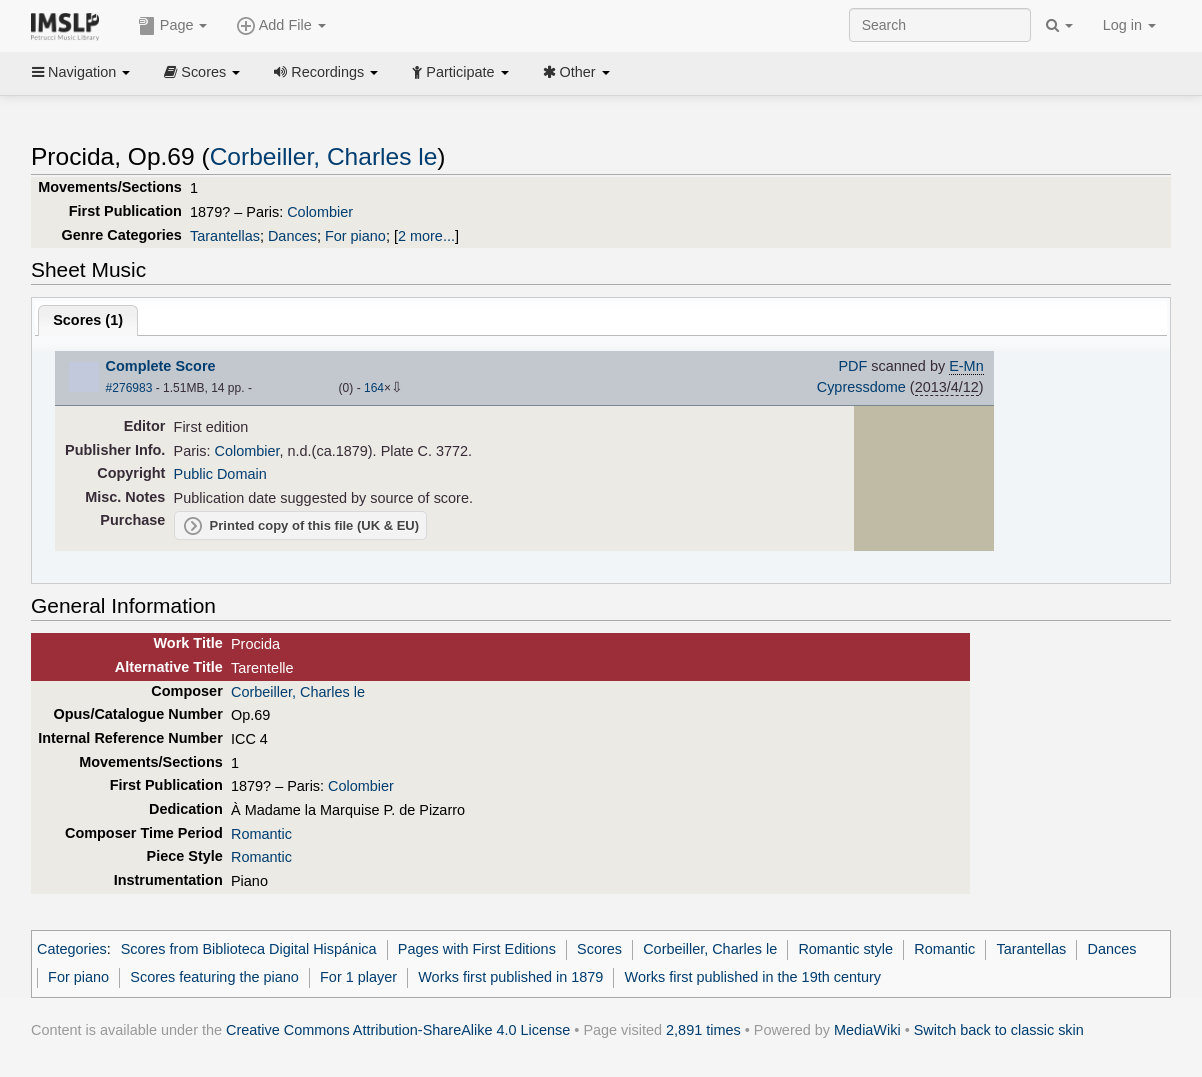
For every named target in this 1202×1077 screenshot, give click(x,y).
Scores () (88, 320)
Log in (1129, 25)
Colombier (320, 212)
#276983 (129, 388)
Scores (202, 72)
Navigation (81, 72)
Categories (72, 949)
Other (576, 72)
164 (374, 388)
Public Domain (220, 474)
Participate (460, 72)
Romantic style (845, 949)
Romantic (261, 834)
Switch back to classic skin (999, 1030)
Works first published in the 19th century (753, 977)
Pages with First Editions (477, 949)
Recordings (326, 72)
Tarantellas (225, 236)
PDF (852, 366)
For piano (355, 236)
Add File (281, 26)
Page (173, 26)
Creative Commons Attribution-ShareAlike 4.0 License (398, 1030)
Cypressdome (861, 387)
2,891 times (703, 1030)
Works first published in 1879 (510, 977)
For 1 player (358, 977)
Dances (292, 236)
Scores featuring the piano (214, 977)
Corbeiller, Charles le (324, 156)
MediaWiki (867, 1030)
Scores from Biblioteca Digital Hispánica (249, 949)
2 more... (426, 236)
